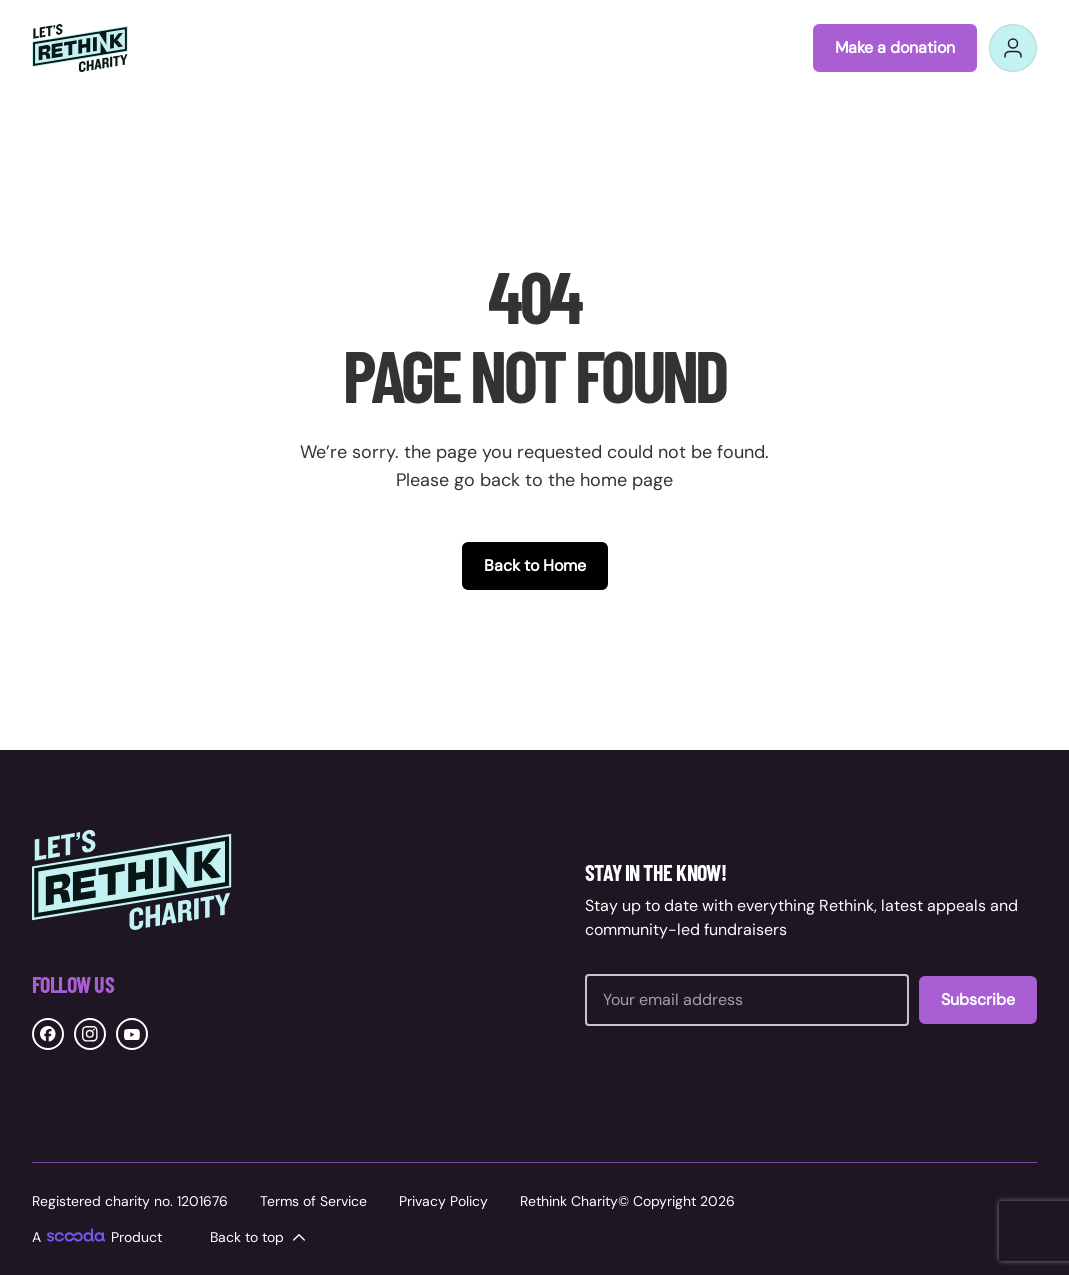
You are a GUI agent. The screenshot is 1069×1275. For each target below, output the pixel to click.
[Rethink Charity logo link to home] (80, 48)
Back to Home (535, 565)
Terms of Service (313, 1201)
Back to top (259, 1237)
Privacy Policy (443, 1201)
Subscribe (978, 999)
